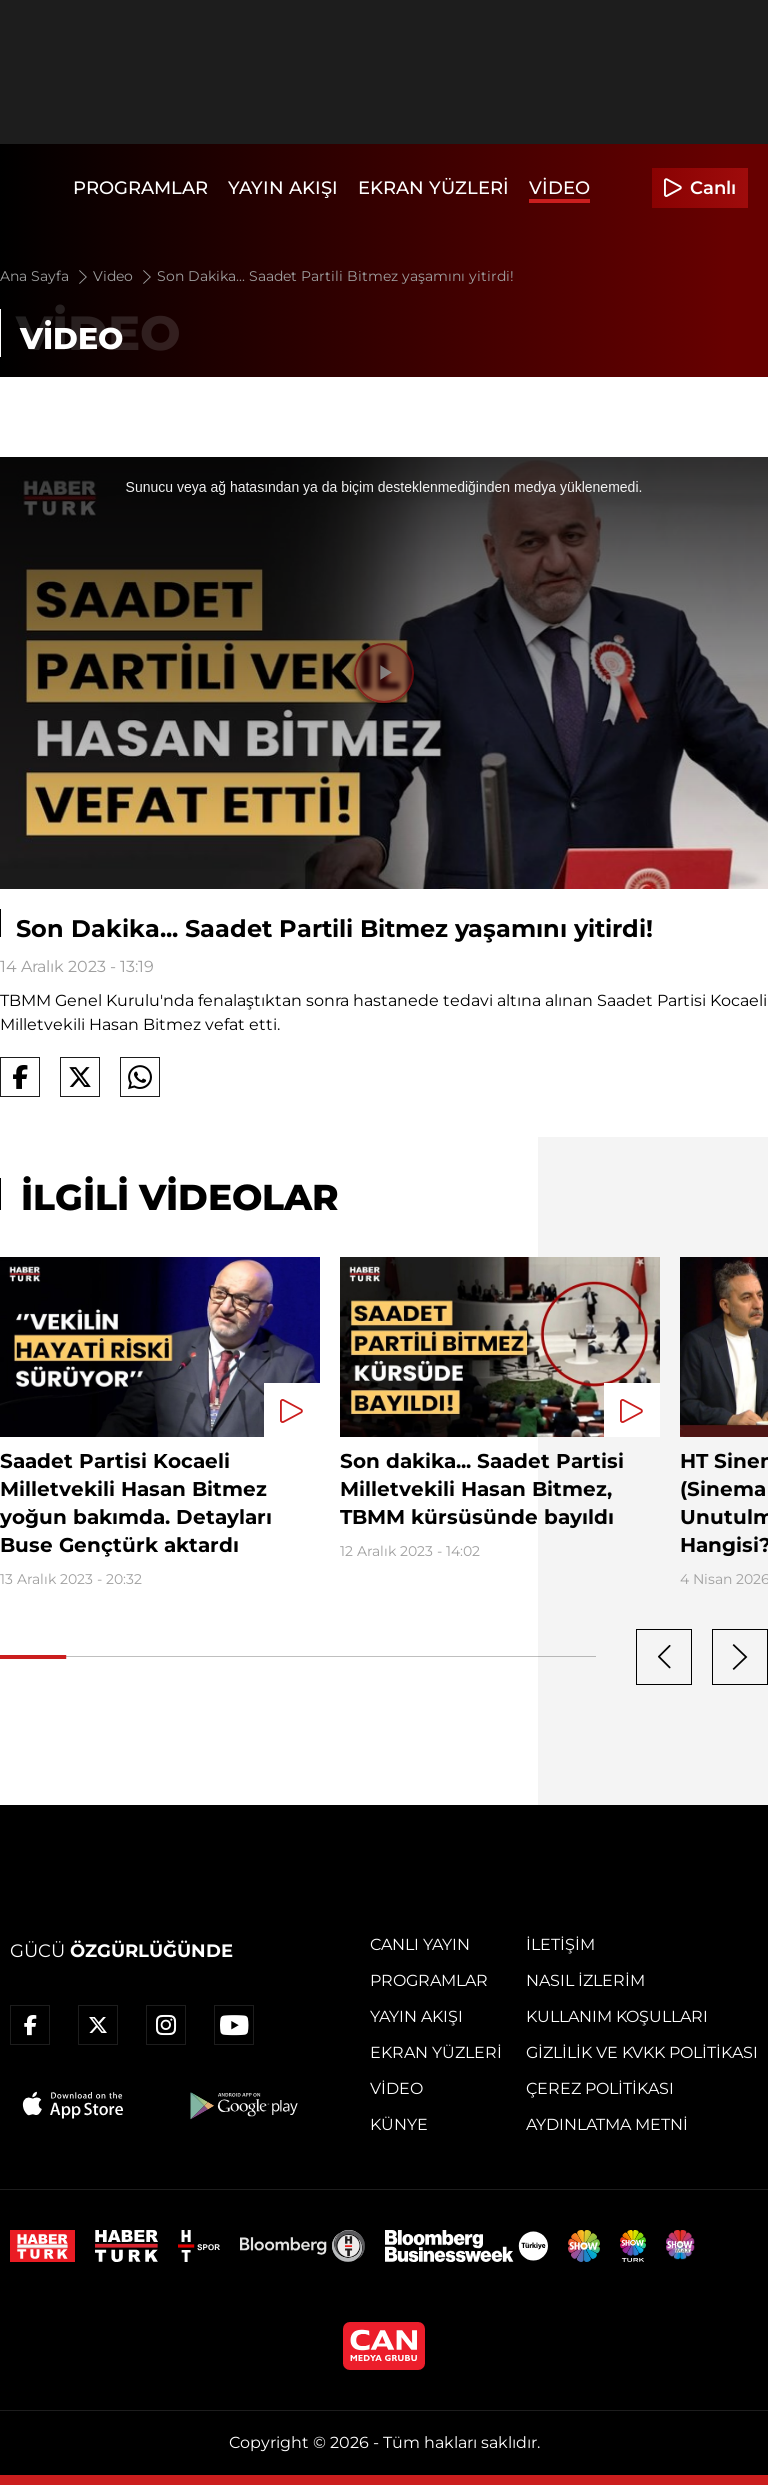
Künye (399, 2124)
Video (559, 188)
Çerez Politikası (600, 2088)
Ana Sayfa (45, 276)
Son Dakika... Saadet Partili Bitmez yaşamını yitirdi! (335, 276)
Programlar (140, 188)
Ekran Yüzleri (433, 188)
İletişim (560, 1944)
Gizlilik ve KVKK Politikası (642, 2052)
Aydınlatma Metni (607, 2124)
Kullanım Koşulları (617, 2016)
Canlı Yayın (420, 1944)
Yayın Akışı (283, 188)
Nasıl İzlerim (585, 1980)
